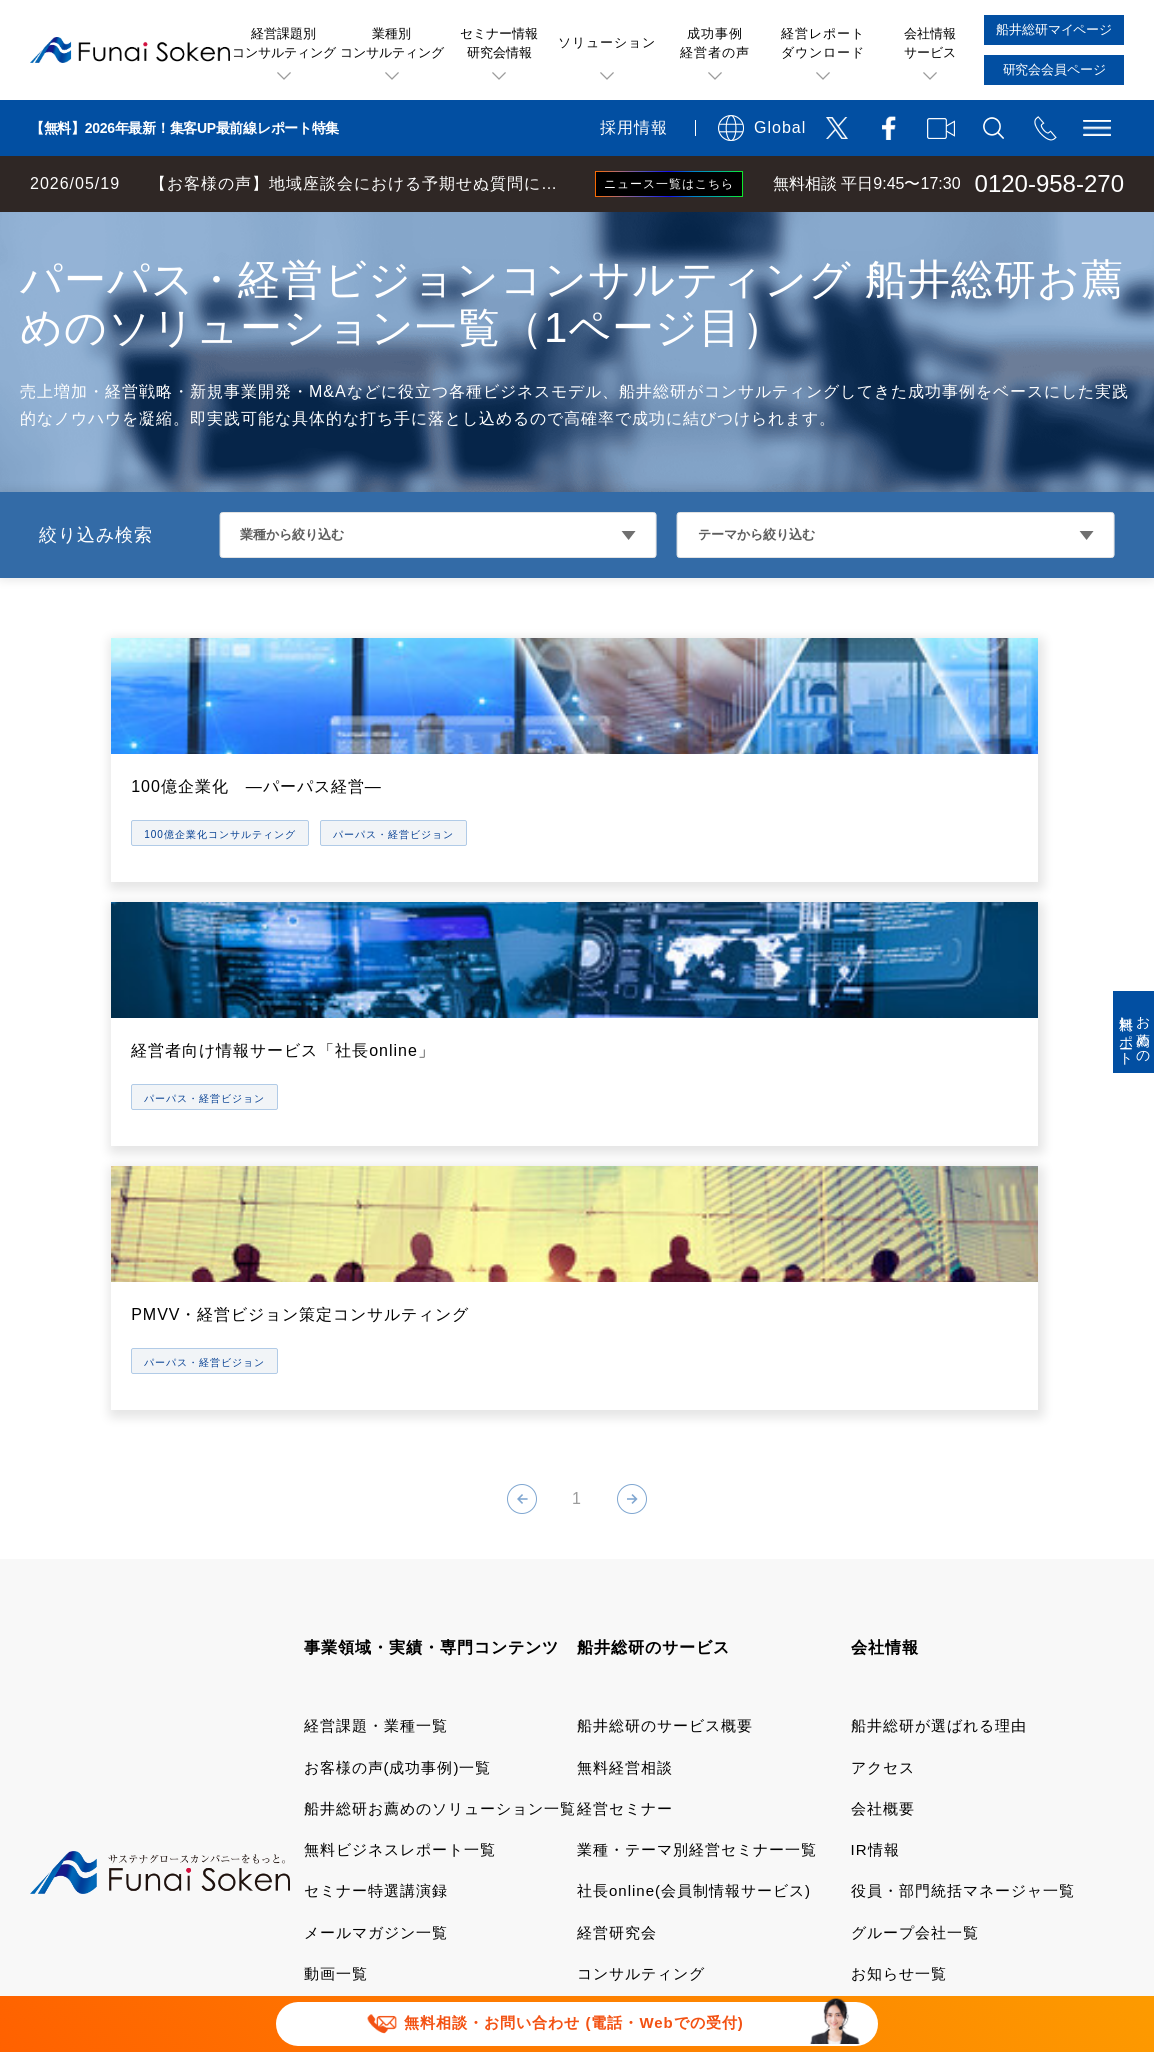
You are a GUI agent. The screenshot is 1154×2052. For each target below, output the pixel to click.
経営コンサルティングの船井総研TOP (148, 232)
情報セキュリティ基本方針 (952, 1791)
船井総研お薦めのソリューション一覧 (440, 1377)
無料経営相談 (625, 1336)
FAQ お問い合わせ (372, 1822)
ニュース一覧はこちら (669, 184)
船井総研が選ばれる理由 (939, 1295)
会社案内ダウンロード (931, 1666)
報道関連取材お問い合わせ (580, 1822)
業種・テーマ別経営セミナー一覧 (697, 1419)
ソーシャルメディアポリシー (707, 1791)
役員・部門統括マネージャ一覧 (963, 1460)
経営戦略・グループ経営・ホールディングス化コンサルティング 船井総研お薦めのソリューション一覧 (650, 232)
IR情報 (875, 1419)
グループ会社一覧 (915, 1501)
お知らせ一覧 (899, 1542)
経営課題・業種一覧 (376, 1295)
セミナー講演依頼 (785, 1822)
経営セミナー (625, 1377)
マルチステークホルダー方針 (646, 1853)
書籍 (320, 1625)
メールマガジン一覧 (376, 1501)
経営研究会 (617, 1501)
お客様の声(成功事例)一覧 (398, 1336)
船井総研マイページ (649, 1584)
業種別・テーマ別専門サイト (408, 1584)
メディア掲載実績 (915, 1584)
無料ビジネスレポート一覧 (400, 1419)
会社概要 (883, 1377)
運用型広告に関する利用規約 (662, 1760)
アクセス (883, 1336)
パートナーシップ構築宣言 (401, 1853)
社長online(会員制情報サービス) (694, 1460)
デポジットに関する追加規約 (915, 1760)
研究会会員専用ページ (657, 1625)
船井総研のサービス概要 (665, 1295)
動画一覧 (336, 1542)
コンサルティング (641, 1542)
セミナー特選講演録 (376, 1460)
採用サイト (891, 1625)
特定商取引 (345, 1791)
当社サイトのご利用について (409, 1760)
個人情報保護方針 (494, 1791)
